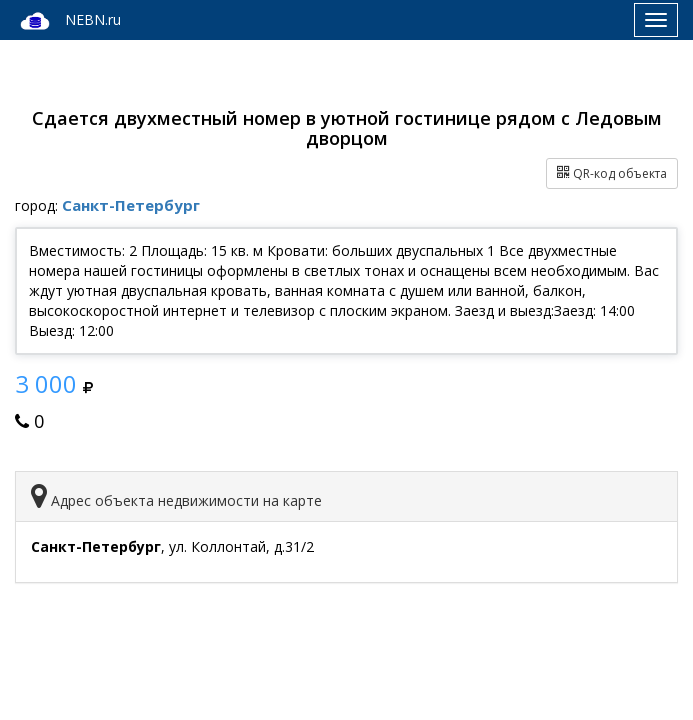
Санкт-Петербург (131, 205)
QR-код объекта (612, 173)
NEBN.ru (68, 21)
